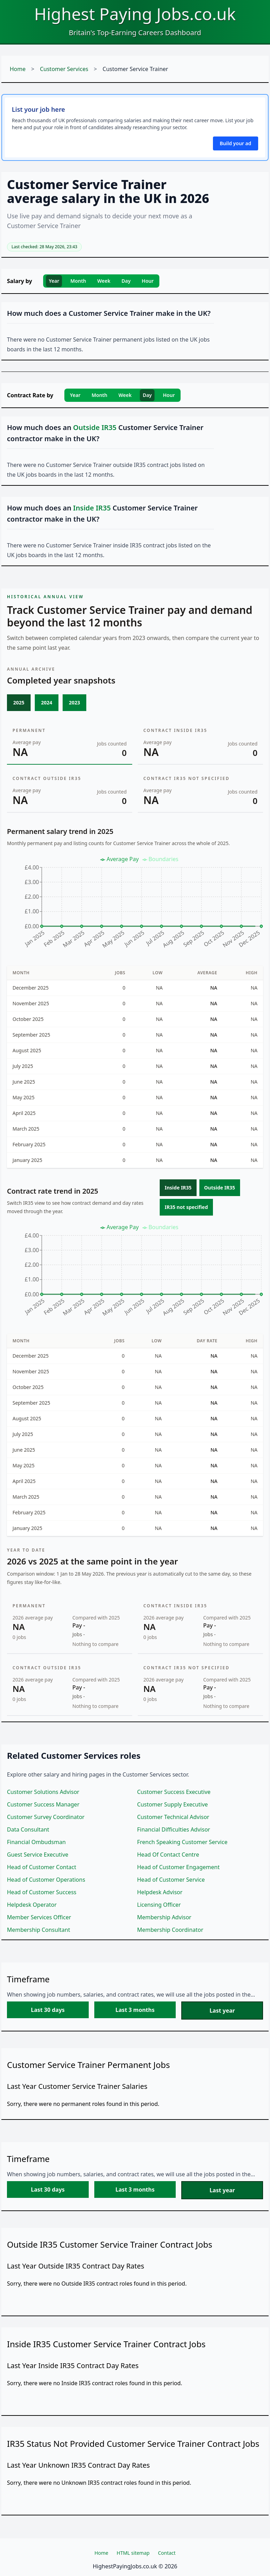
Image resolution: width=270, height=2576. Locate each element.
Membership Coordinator (170, 1930)
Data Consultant (28, 1829)
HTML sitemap (133, 2553)
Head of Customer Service (171, 1879)
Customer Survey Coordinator (46, 1817)
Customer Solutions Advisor (43, 1792)
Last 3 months (135, 2010)
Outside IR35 (219, 1187)
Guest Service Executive (37, 1854)
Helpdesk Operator (32, 1904)
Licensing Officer (159, 1904)
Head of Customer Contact (41, 1867)
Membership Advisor (164, 1917)
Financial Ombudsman (36, 1842)
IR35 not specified (186, 1207)
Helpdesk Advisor (159, 1892)
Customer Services (64, 69)
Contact (167, 2553)
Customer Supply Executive (172, 1804)
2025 (18, 702)
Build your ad (235, 143)
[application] (135, 905)
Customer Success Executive (174, 1792)
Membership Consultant (38, 1930)
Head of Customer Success (41, 1892)
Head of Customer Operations (46, 1879)
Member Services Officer (39, 1917)
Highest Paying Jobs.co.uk (135, 13)
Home (18, 69)
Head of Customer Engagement (178, 1867)
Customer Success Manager (43, 1804)
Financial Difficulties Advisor (173, 1829)
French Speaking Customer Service (182, 1842)
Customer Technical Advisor (173, 1817)
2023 (74, 702)
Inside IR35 (178, 1187)
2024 (46, 702)
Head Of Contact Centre (168, 1854)
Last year (222, 2010)
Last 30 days (48, 2010)
